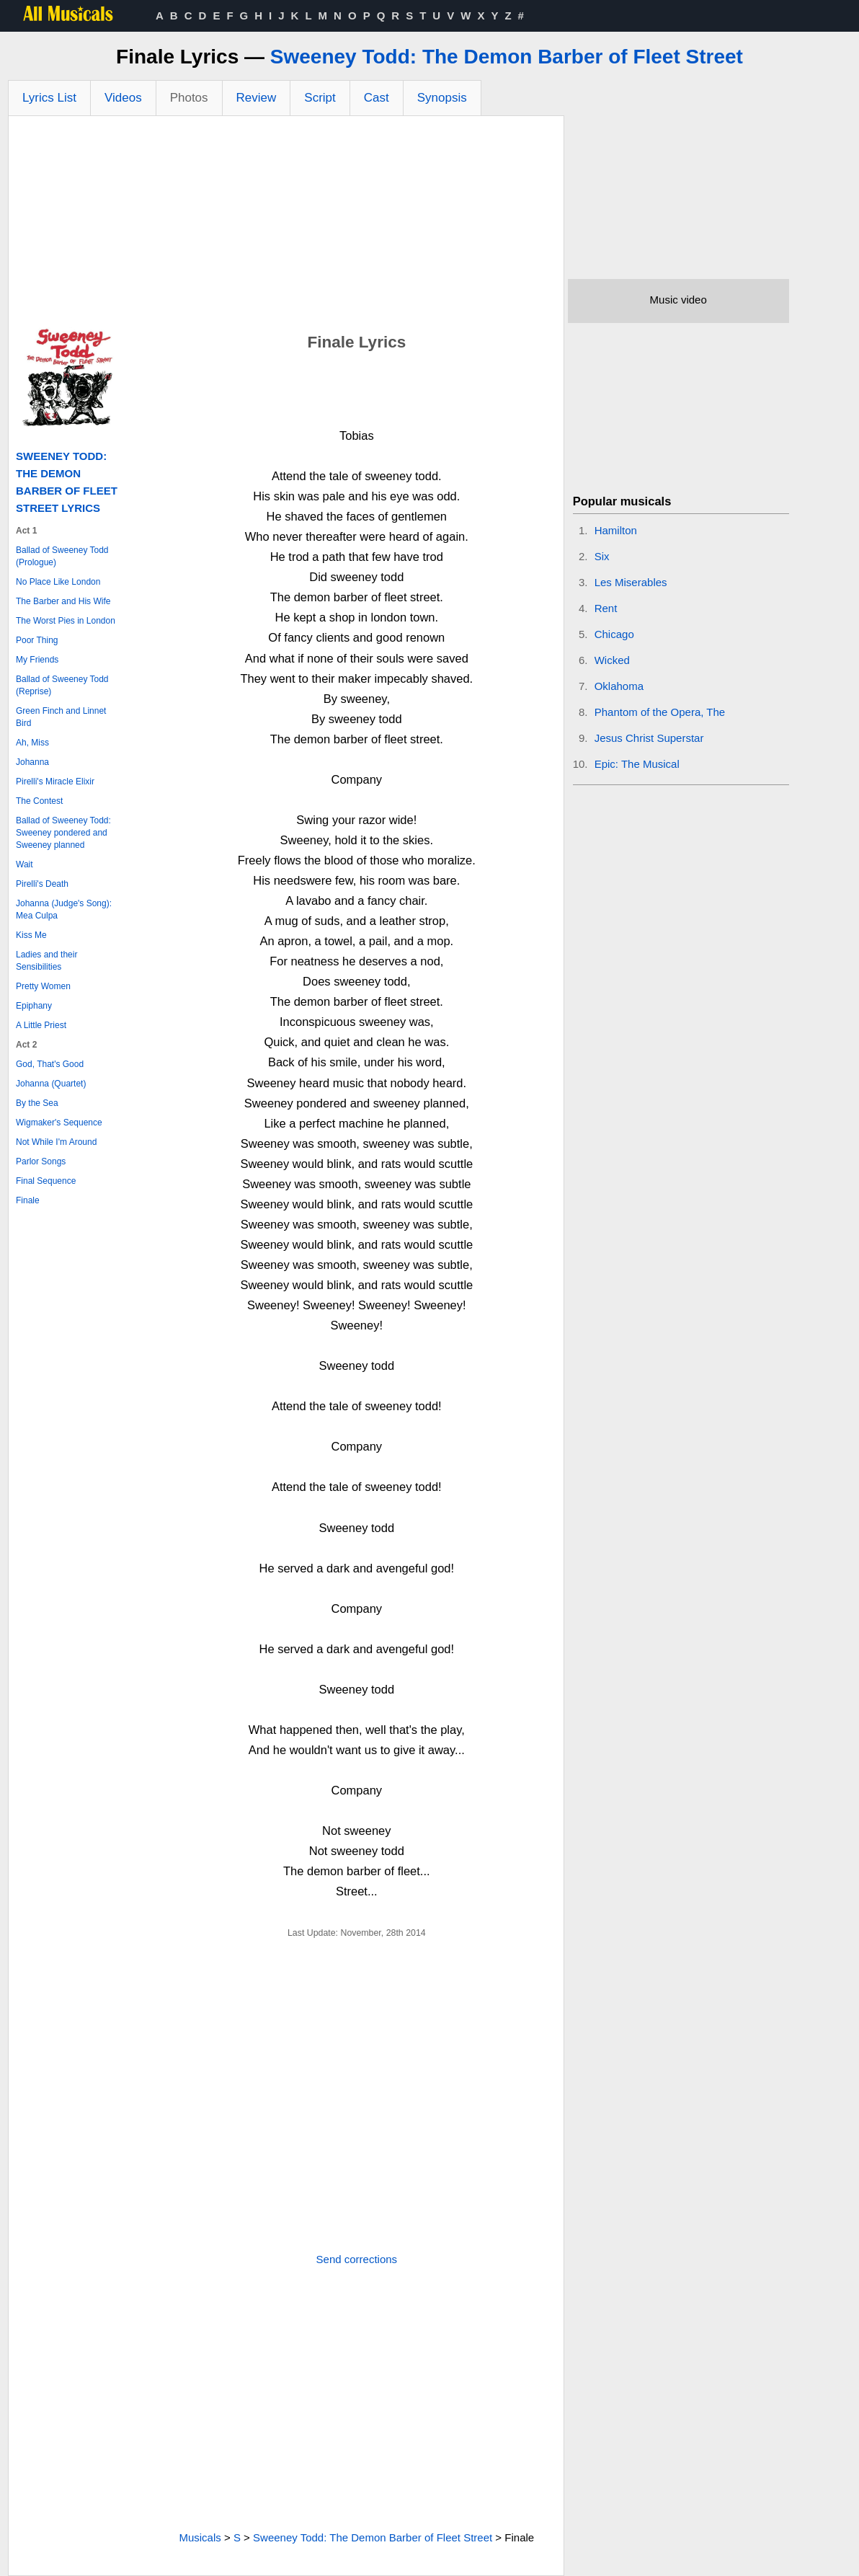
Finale (28, 1200)
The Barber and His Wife (63, 601)
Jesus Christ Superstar (649, 738)
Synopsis (442, 98)
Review (256, 98)
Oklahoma (619, 686)
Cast (376, 98)
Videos (123, 98)
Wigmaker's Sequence (59, 1122)
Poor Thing (37, 640)
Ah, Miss (32, 743)
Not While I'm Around (56, 1142)
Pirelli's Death (42, 884)
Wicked (612, 660)
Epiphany (34, 1006)
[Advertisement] (286, 224)
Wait (24, 864)
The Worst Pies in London (65, 621)
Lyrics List (49, 98)
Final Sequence (46, 1181)
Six (602, 556)
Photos (189, 98)
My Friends (37, 660)
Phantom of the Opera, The (660, 712)
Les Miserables (631, 582)
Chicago (614, 634)
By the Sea (37, 1103)
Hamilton (616, 530)
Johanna (32, 762)
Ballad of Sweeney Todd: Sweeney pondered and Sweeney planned (63, 832)
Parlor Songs (41, 1161)
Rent (606, 608)
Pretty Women (43, 986)
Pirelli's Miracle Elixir (55, 781)
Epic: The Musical (637, 764)
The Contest (39, 801)
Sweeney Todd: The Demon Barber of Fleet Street (506, 56)
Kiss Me (31, 935)
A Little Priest (41, 1025)
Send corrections (357, 2259)
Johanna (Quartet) (51, 1084)
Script (319, 98)
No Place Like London (58, 582)
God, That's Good (50, 1064)
